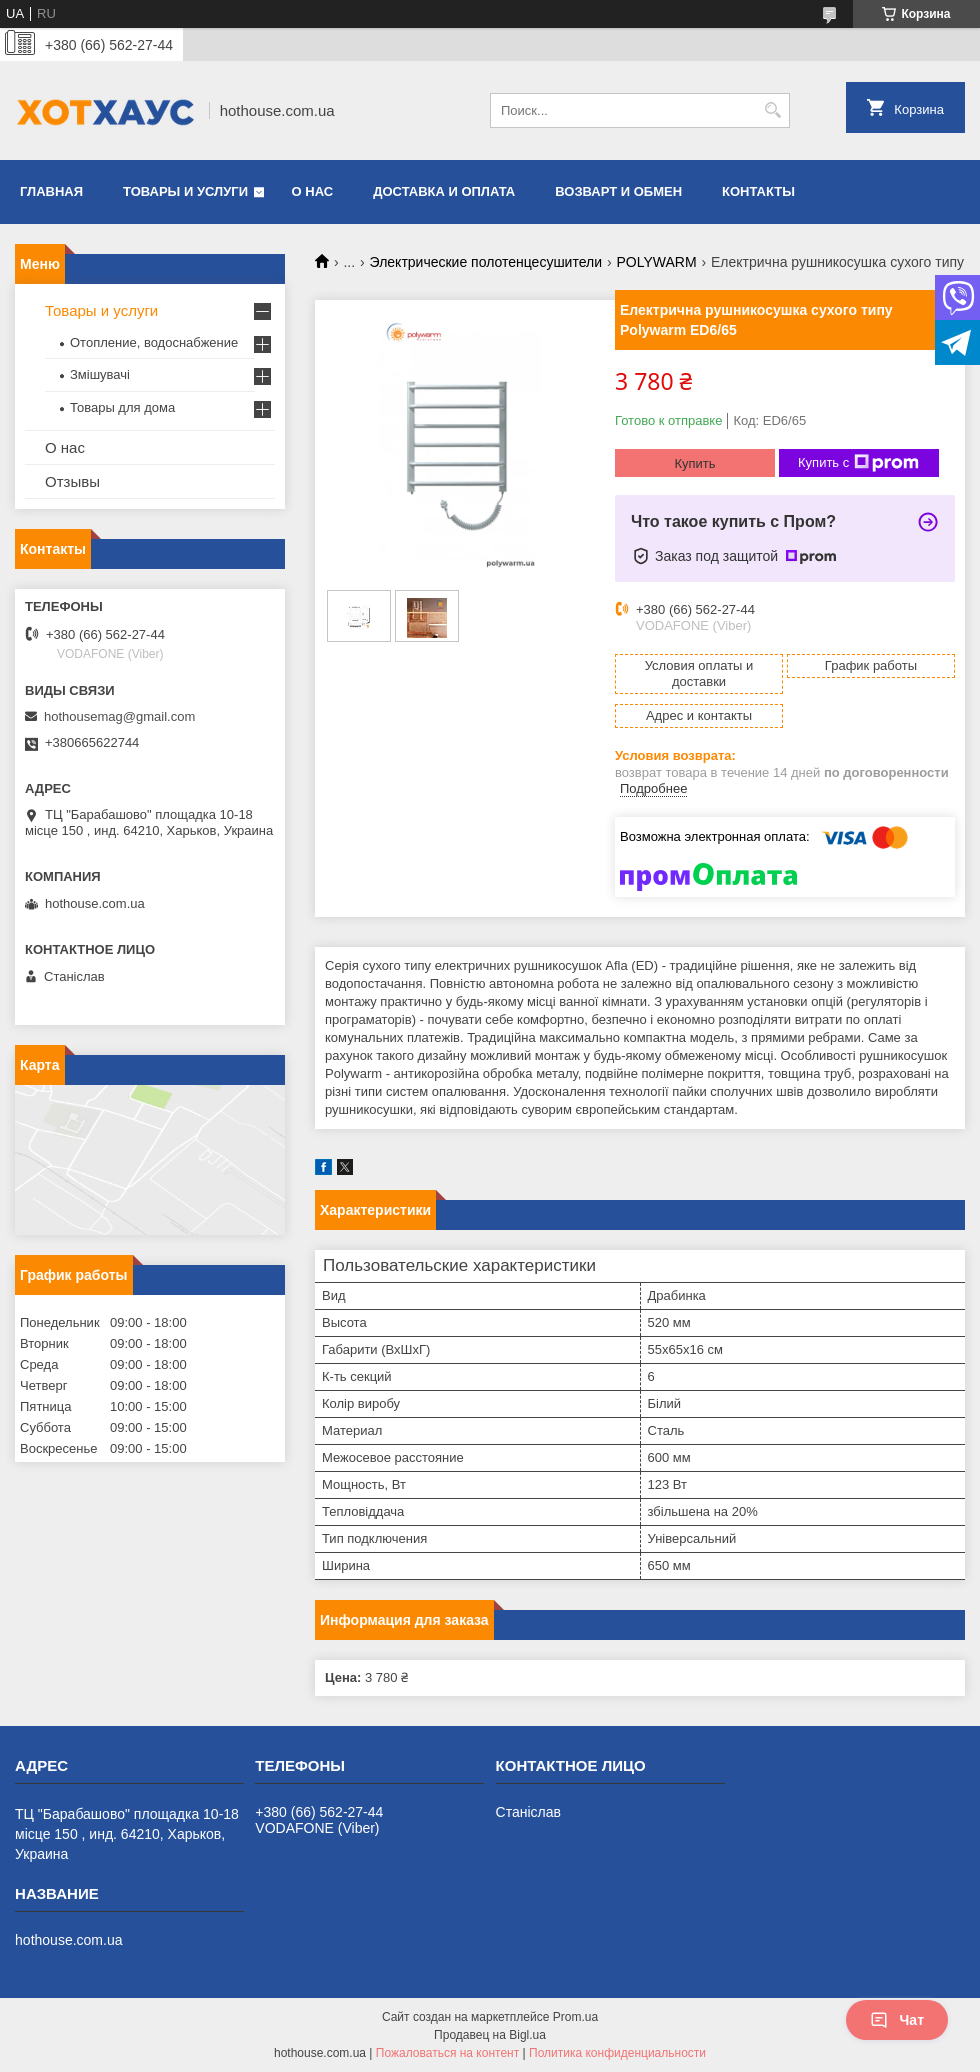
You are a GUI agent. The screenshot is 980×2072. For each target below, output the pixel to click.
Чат (897, 2020)
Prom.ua (575, 2017)
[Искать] (772, 110)
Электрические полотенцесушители (486, 262)
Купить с (858, 463)
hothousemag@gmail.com (119, 716)
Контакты (758, 191)
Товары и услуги (185, 191)
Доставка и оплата (444, 191)
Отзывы (72, 481)
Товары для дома (122, 407)
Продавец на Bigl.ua (490, 2035)
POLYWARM (656, 262)
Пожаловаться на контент (447, 2053)
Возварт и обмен (618, 191)
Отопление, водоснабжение (154, 342)
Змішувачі (100, 374)
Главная (51, 191)
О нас (313, 191)
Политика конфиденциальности (617, 2053)
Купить (694, 463)
